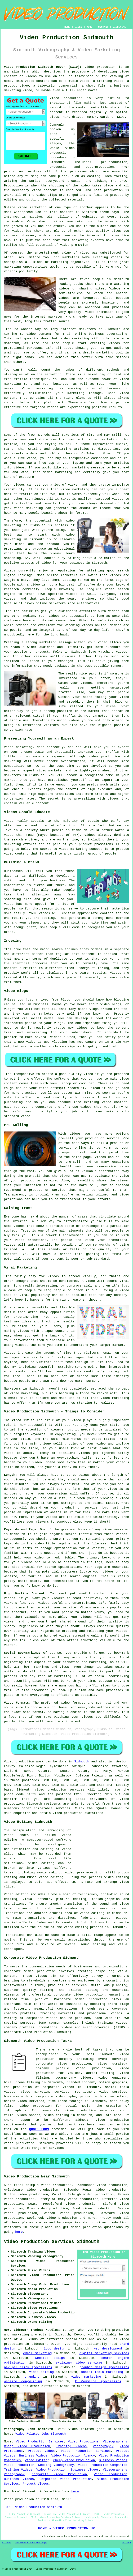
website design (50, 2358)
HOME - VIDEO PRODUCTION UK (66, 2528)
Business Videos (33, 2455)
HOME (67, 27)
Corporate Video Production (59, 2474)
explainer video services (79, 2362)
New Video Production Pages (31, 2543)
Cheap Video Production (27, 2446)
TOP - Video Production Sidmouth (33, 2507)
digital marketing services (104, 2353)
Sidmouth (81, 1761)
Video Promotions (83, 2441)
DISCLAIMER (120, 27)
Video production (100, 67)
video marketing (86, 2376)
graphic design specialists (104, 2367)
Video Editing (37, 2460)
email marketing (37, 2353)
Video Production (19, 2465)
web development (108, 2348)
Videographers (115, 2441)
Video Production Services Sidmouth (51, 2241)
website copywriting (23, 2381)
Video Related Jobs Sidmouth (40, 2434)
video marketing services (45, 2092)
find (17, 2185)
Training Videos (71, 2446)
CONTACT (103, 27)
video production (112, 2120)
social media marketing (102, 2372)
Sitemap (6, 2543)
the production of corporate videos (39, 2087)
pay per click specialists (28, 2367)
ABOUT (90, 27)
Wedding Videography (56, 2465)
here (19, 2232)
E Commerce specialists (98, 2381)
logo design (54, 2348)
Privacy (126, 2543)
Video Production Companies (102, 2465)
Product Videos (42, 2451)
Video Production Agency (73, 2455)
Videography (103, 2446)
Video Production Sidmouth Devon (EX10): (42, 67)
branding (32, 2376)
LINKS (78, 27)
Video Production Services (40, 2441)
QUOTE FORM (39, 2129)
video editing (56, 2115)
